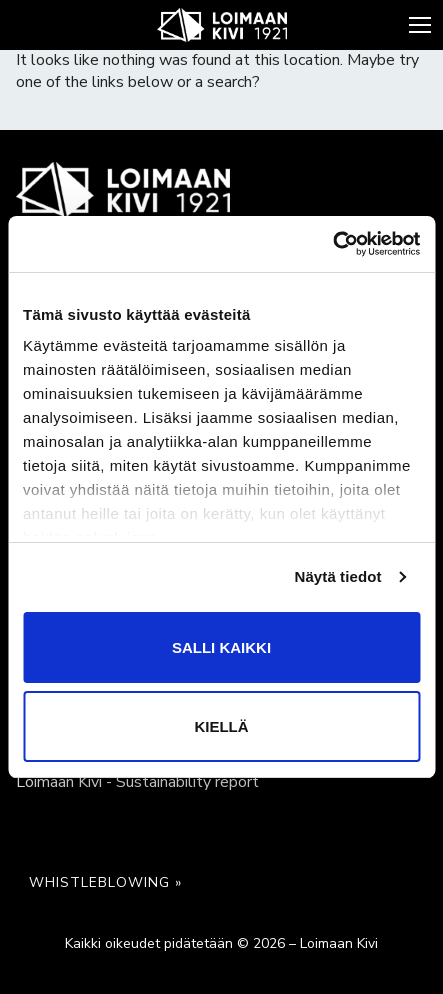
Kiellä (221, 726)
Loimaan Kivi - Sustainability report (137, 782)
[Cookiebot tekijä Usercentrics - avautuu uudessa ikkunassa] (332, 244)
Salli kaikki (221, 647)
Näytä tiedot (338, 576)
